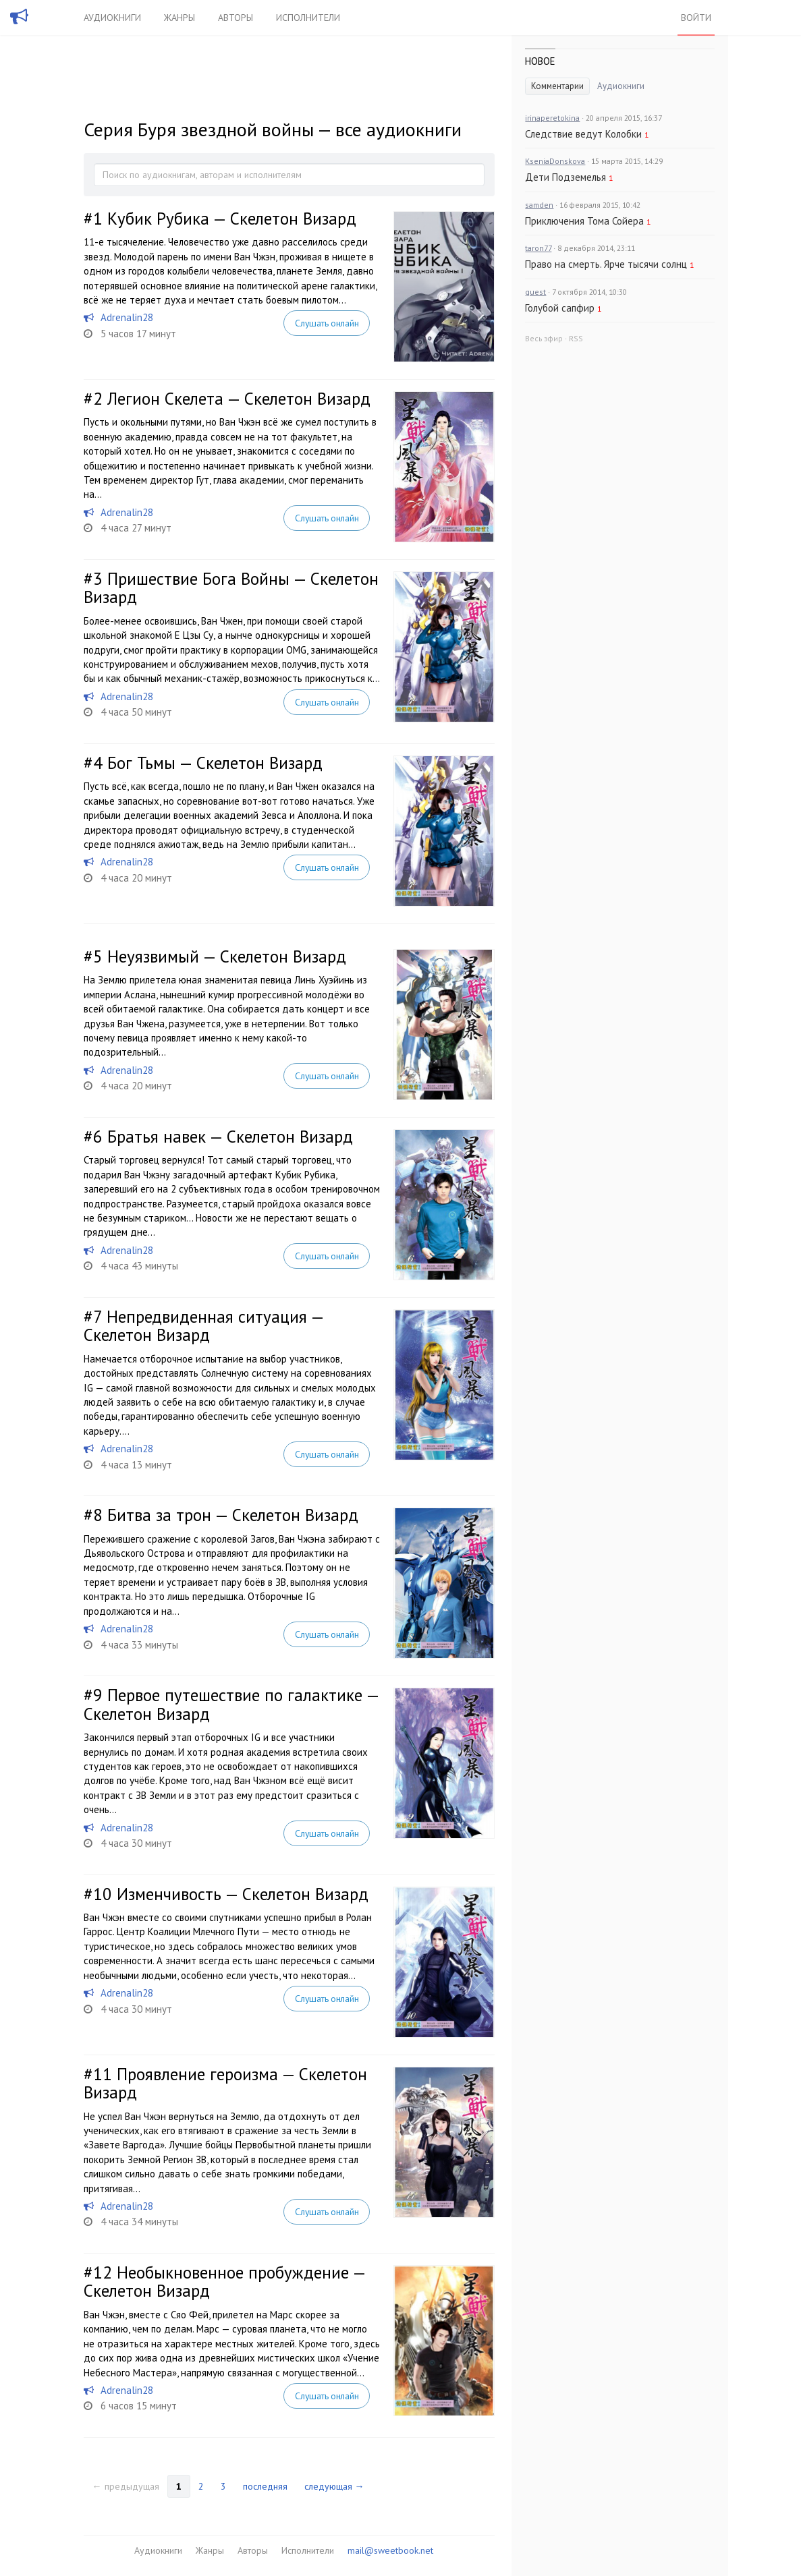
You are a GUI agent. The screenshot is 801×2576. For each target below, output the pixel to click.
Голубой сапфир (560, 308)
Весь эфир (544, 338)
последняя (265, 2486)
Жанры (179, 17)
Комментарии (557, 86)
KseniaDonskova (555, 161)
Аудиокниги (112, 17)
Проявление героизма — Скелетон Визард (225, 2083)
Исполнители (308, 17)
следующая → (334, 2486)
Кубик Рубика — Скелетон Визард (231, 218)
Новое (540, 61)
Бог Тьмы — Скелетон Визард (215, 763)
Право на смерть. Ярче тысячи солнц (606, 264)
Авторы (235, 17)
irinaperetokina (552, 118)
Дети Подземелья (565, 177)
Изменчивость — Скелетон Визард (242, 1894)
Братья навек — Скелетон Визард (230, 1136)
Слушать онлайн (326, 323)
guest (535, 292)
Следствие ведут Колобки (583, 133)
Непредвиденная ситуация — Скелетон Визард (203, 1326)
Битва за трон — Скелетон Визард (232, 1515)
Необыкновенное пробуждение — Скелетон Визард (224, 2282)
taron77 (538, 248)
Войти (696, 17)
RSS (576, 338)
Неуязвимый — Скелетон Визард (226, 956)
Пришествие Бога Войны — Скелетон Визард (231, 588)
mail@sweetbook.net (390, 2550)
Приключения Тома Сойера (584, 220)
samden (539, 205)
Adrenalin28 (127, 317)
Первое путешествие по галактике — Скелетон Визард (231, 1704)
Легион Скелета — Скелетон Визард (238, 398)
